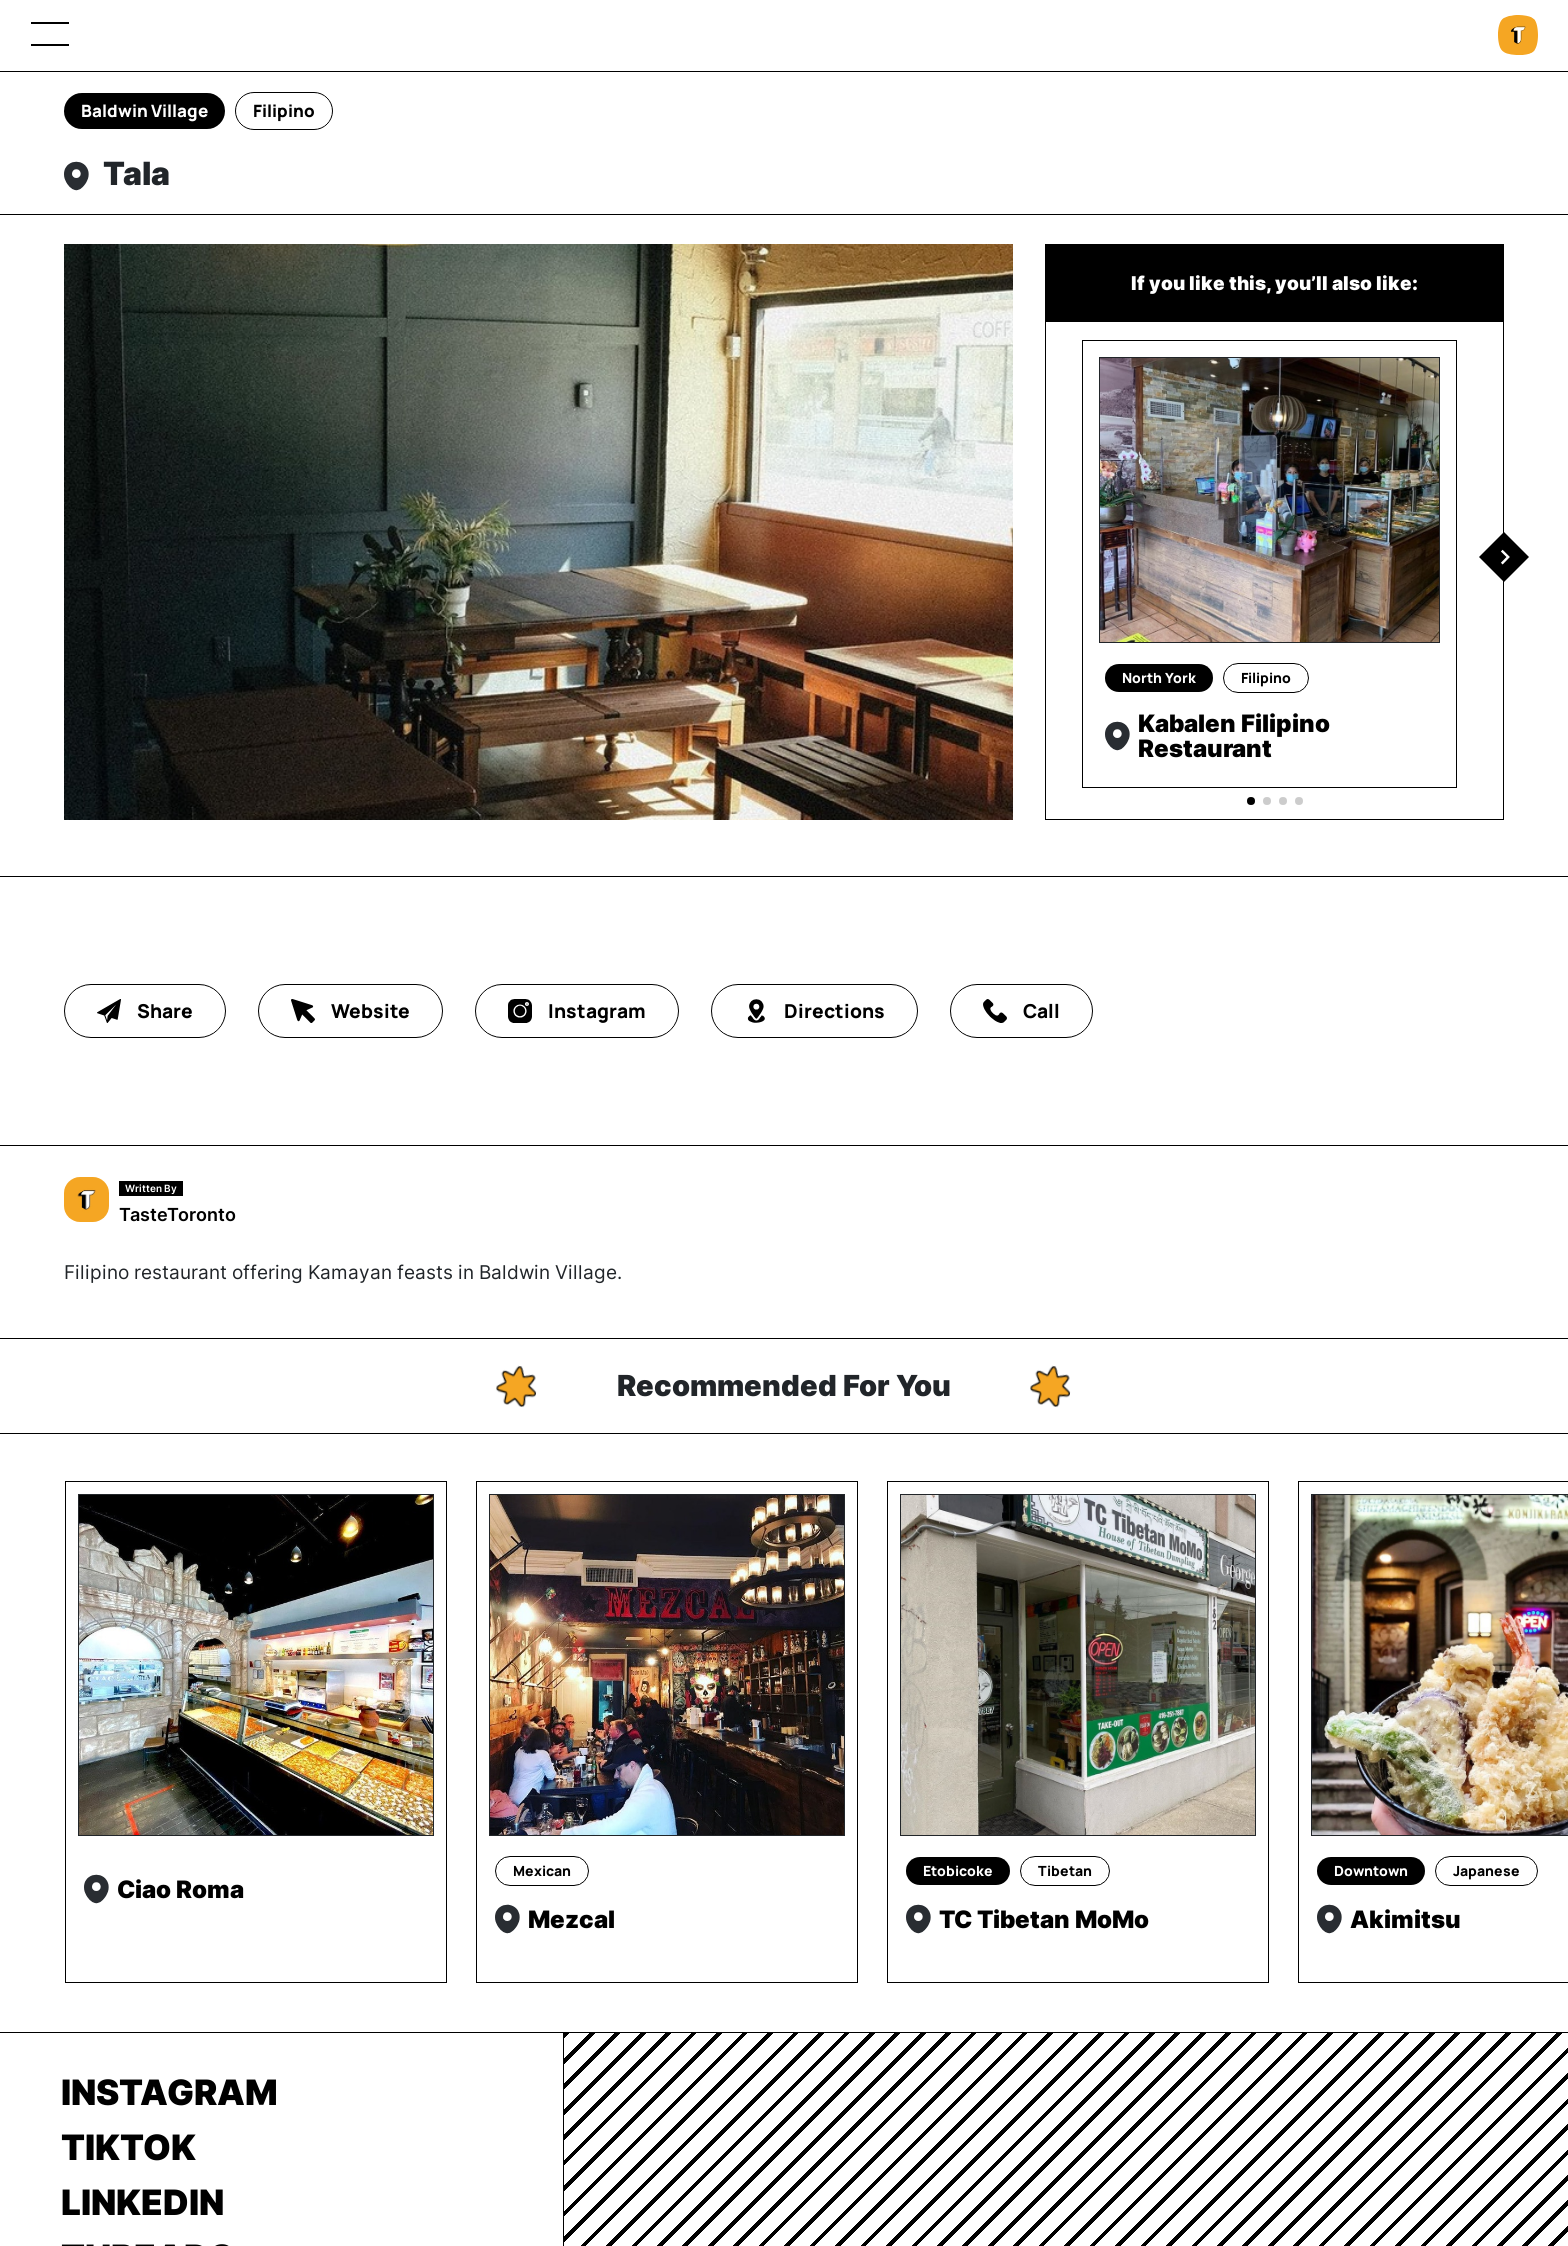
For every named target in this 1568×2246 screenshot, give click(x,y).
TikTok (128, 2147)
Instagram (169, 2092)
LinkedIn (142, 2202)
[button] (1504, 557)
